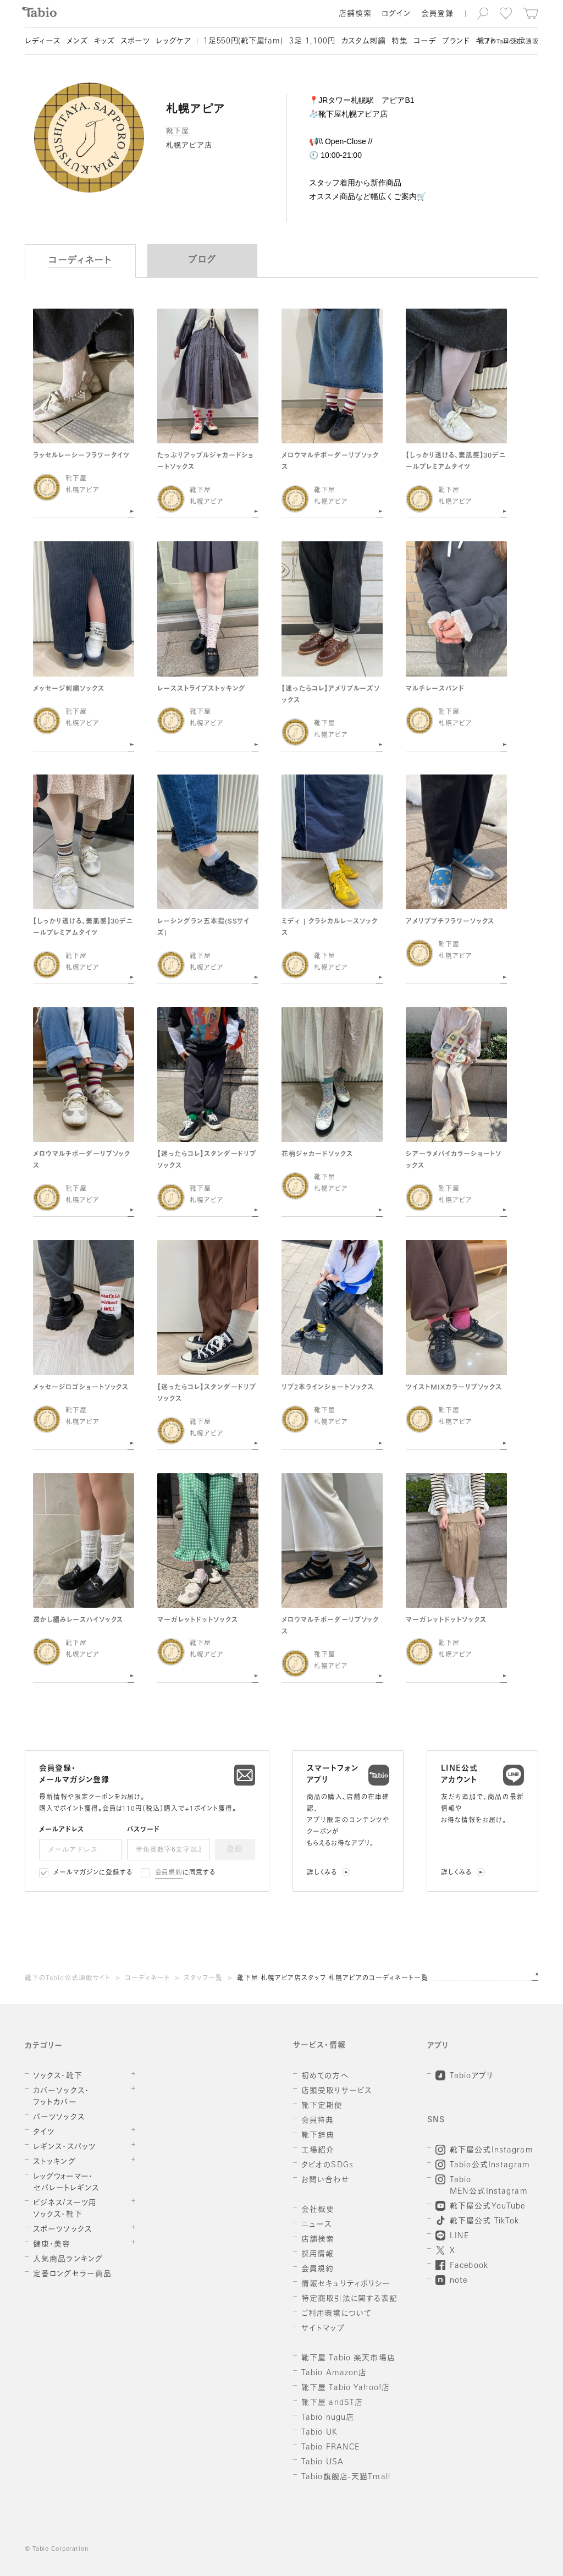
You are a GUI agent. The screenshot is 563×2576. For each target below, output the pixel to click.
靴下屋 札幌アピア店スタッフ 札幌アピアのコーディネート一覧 (332, 1978)
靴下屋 (177, 131)
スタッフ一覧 (203, 1978)
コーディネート (147, 1978)
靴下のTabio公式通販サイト (68, 1978)
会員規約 (169, 1873)
